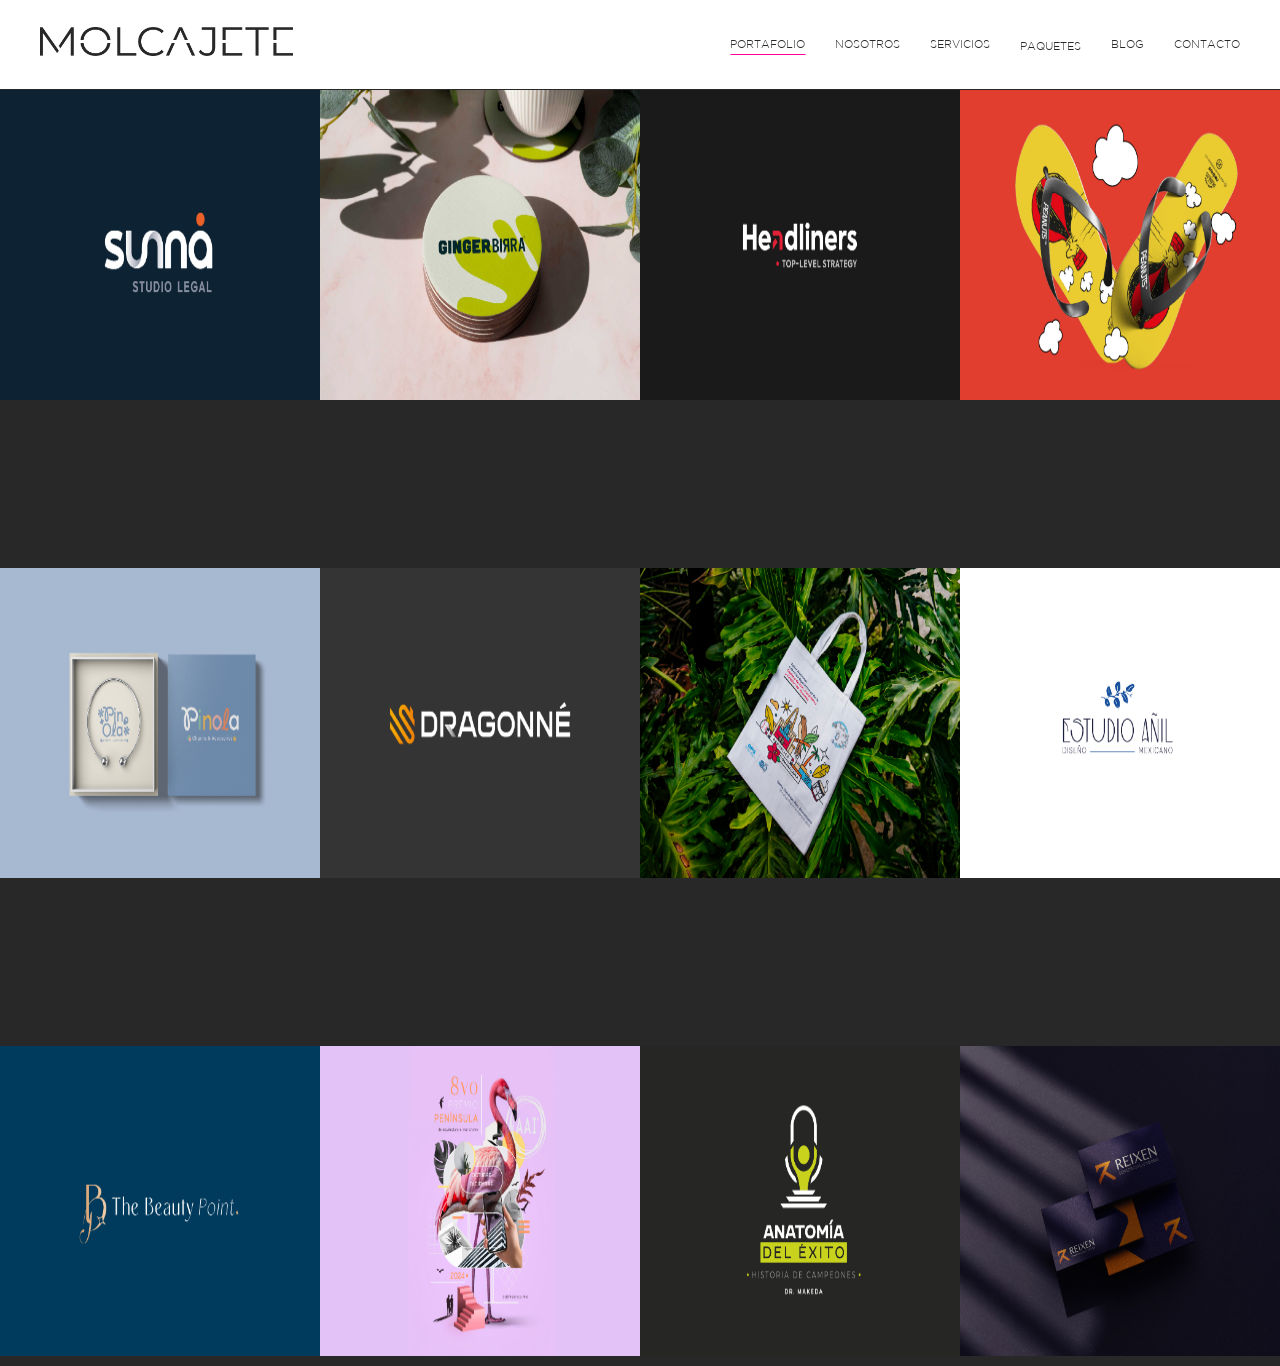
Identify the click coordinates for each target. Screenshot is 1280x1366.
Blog (1127, 44)
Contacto (1207, 44)
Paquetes (1050, 46)
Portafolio (767, 44)
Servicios (960, 44)
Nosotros (867, 44)
